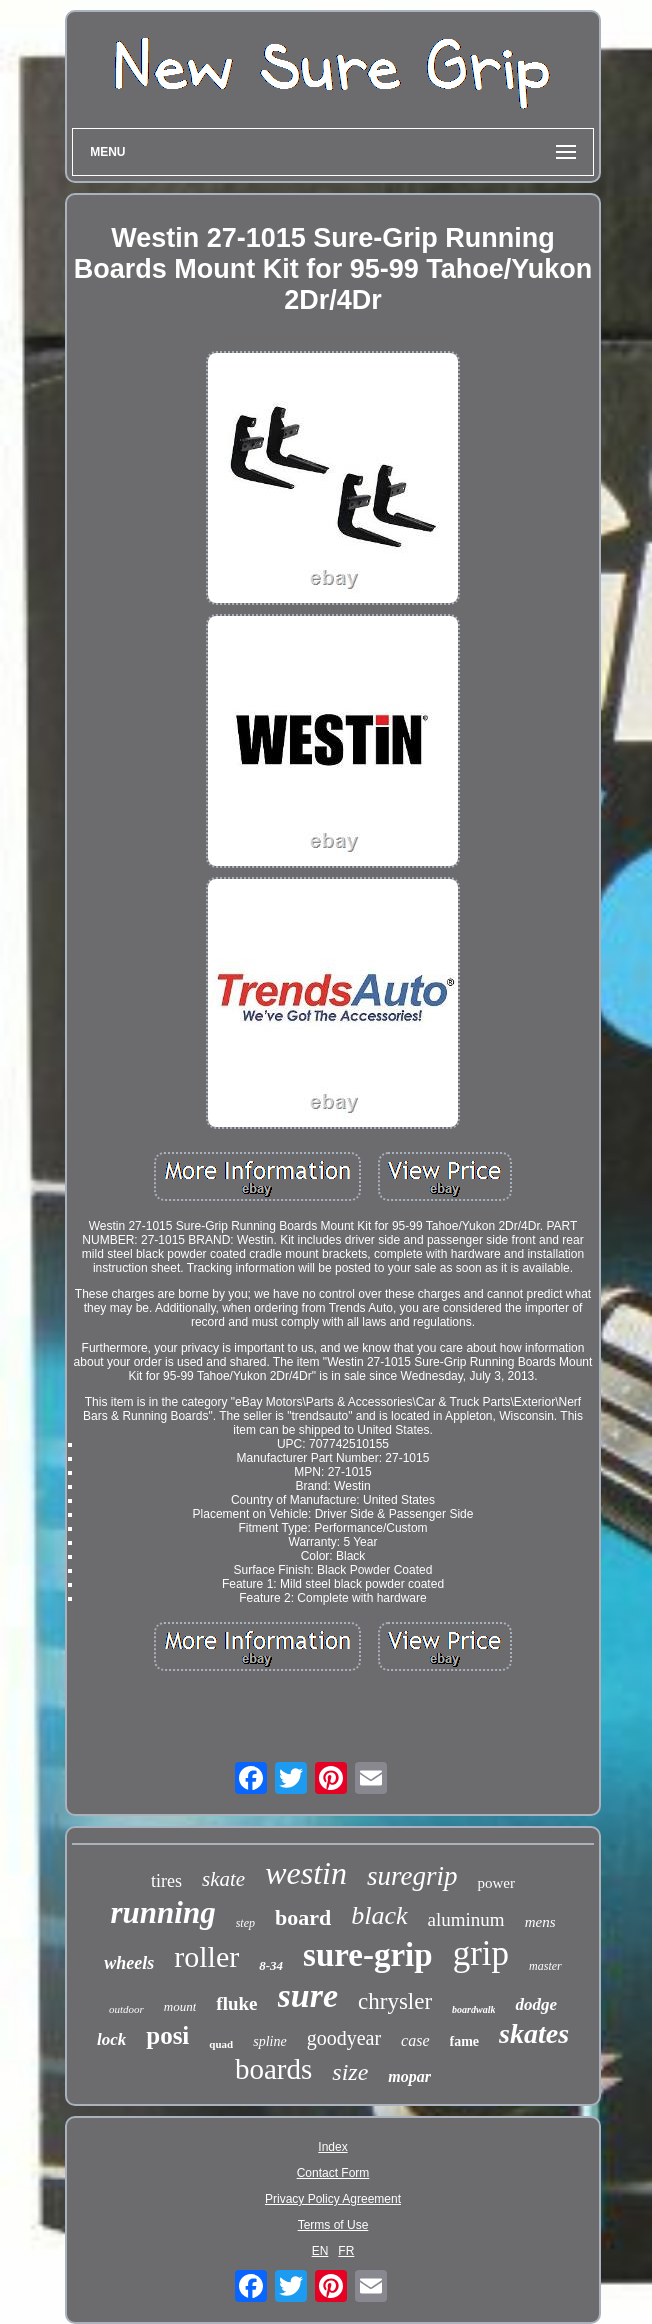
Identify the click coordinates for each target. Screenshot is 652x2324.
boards (273, 2069)
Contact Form (333, 2173)
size (350, 2072)
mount (180, 2006)
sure (308, 1995)
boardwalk (473, 2009)
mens (540, 1922)
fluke (236, 2003)
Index (332, 2147)
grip (481, 1953)
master (545, 1966)
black (379, 1915)
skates (534, 2033)
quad (221, 2044)
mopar (409, 2076)
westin (306, 1873)
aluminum (466, 1919)
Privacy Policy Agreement (333, 2199)
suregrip (412, 1876)
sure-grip (368, 1955)
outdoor (126, 2009)
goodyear (344, 2038)
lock (111, 2039)
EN (320, 2251)
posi (167, 2035)
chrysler (395, 2001)
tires (166, 1881)
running (163, 1912)
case (415, 2040)
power (496, 1883)
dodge (536, 2004)
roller (206, 1956)
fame (465, 2041)
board (303, 1917)
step (245, 1923)
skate (223, 1879)
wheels (129, 1963)
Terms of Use (333, 2225)
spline (269, 2041)
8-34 (271, 1965)
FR (346, 2251)
